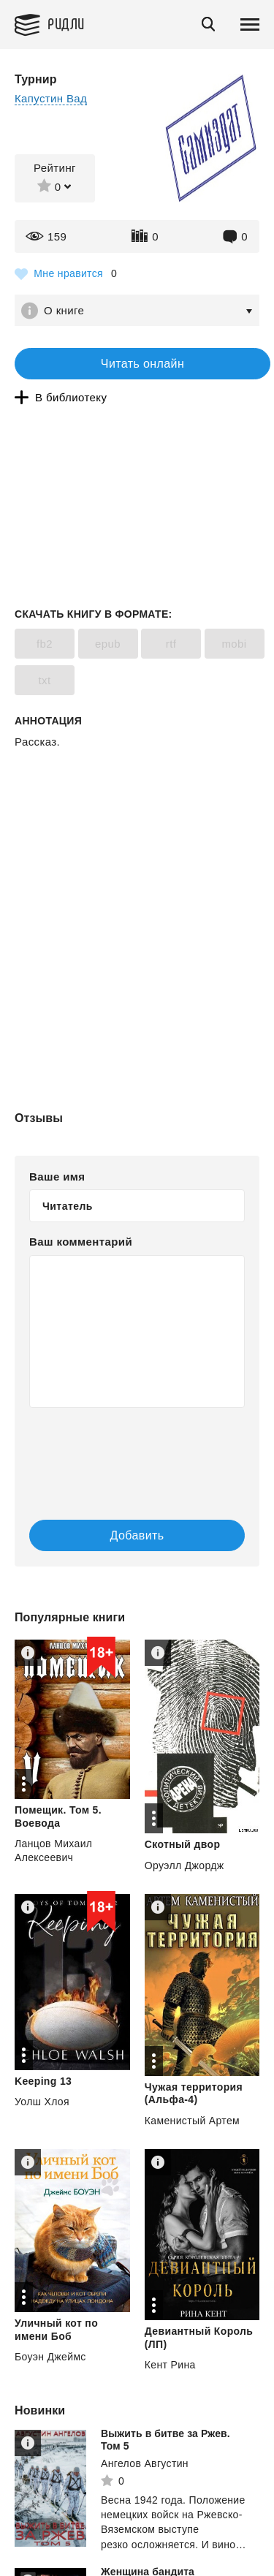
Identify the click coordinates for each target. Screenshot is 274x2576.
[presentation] (117, 1448)
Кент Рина (170, 2365)
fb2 (45, 643)
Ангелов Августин (145, 2463)
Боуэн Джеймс (50, 2357)
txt (44, 680)
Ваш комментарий (80, 1241)
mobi (233, 643)
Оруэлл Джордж (184, 1865)
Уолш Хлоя (42, 2101)
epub (108, 643)
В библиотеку (71, 397)
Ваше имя (57, 1176)
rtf (171, 643)
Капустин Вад (51, 98)
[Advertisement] (137, 812)
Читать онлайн (142, 363)
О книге (64, 310)
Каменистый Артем (192, 2120)
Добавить (137, 1535)
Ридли (66, 23)
